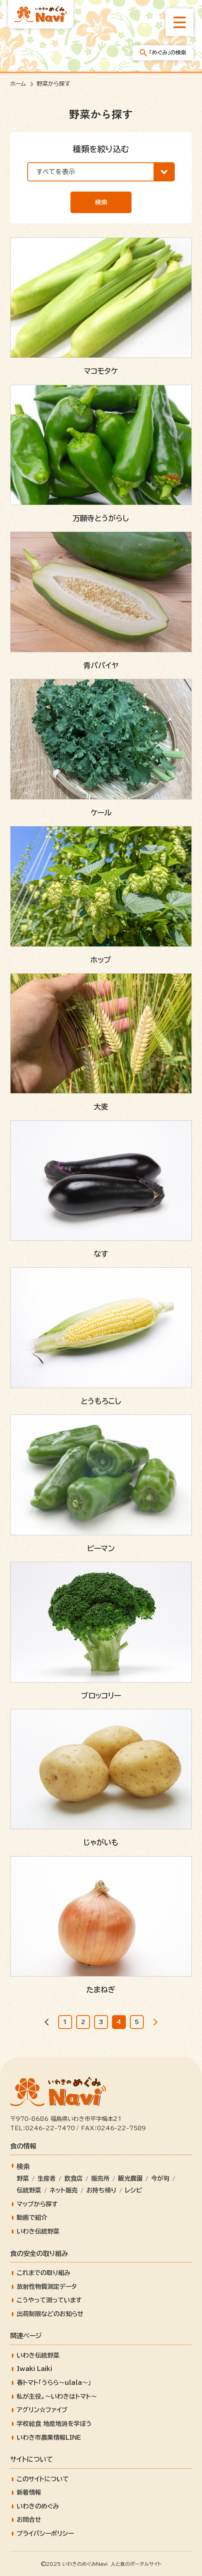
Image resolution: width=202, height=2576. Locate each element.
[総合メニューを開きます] (179, 22)
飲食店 (73, 2178)
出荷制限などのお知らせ (50, 2314)
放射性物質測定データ (47, 2287)
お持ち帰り (101, 2190)
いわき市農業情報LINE (49, 2437)
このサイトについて (43, 2479)
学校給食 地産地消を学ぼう (54, 2424)
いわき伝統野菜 (38, 2231)
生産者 (46, 2178)
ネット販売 (64, 2190)
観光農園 (130, 2178)
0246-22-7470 (50, 2128)
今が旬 (160, 2178)
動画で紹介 (32, 2217)
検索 (101, 202)
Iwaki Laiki (34, 2369)
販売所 (100, 2178)
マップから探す (37, 2204)
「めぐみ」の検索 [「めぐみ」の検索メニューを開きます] (163, 53)
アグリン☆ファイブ (42, 2410)
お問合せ (29, 2520)
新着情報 (29, 2492)
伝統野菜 (29, 2190)
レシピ (133, 2190)
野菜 (23, 2178)
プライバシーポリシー (45, 2533)
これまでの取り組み (43, 2273)
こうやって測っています (49, 2300)
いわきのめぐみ (38, 2506)
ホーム (18, 84)
